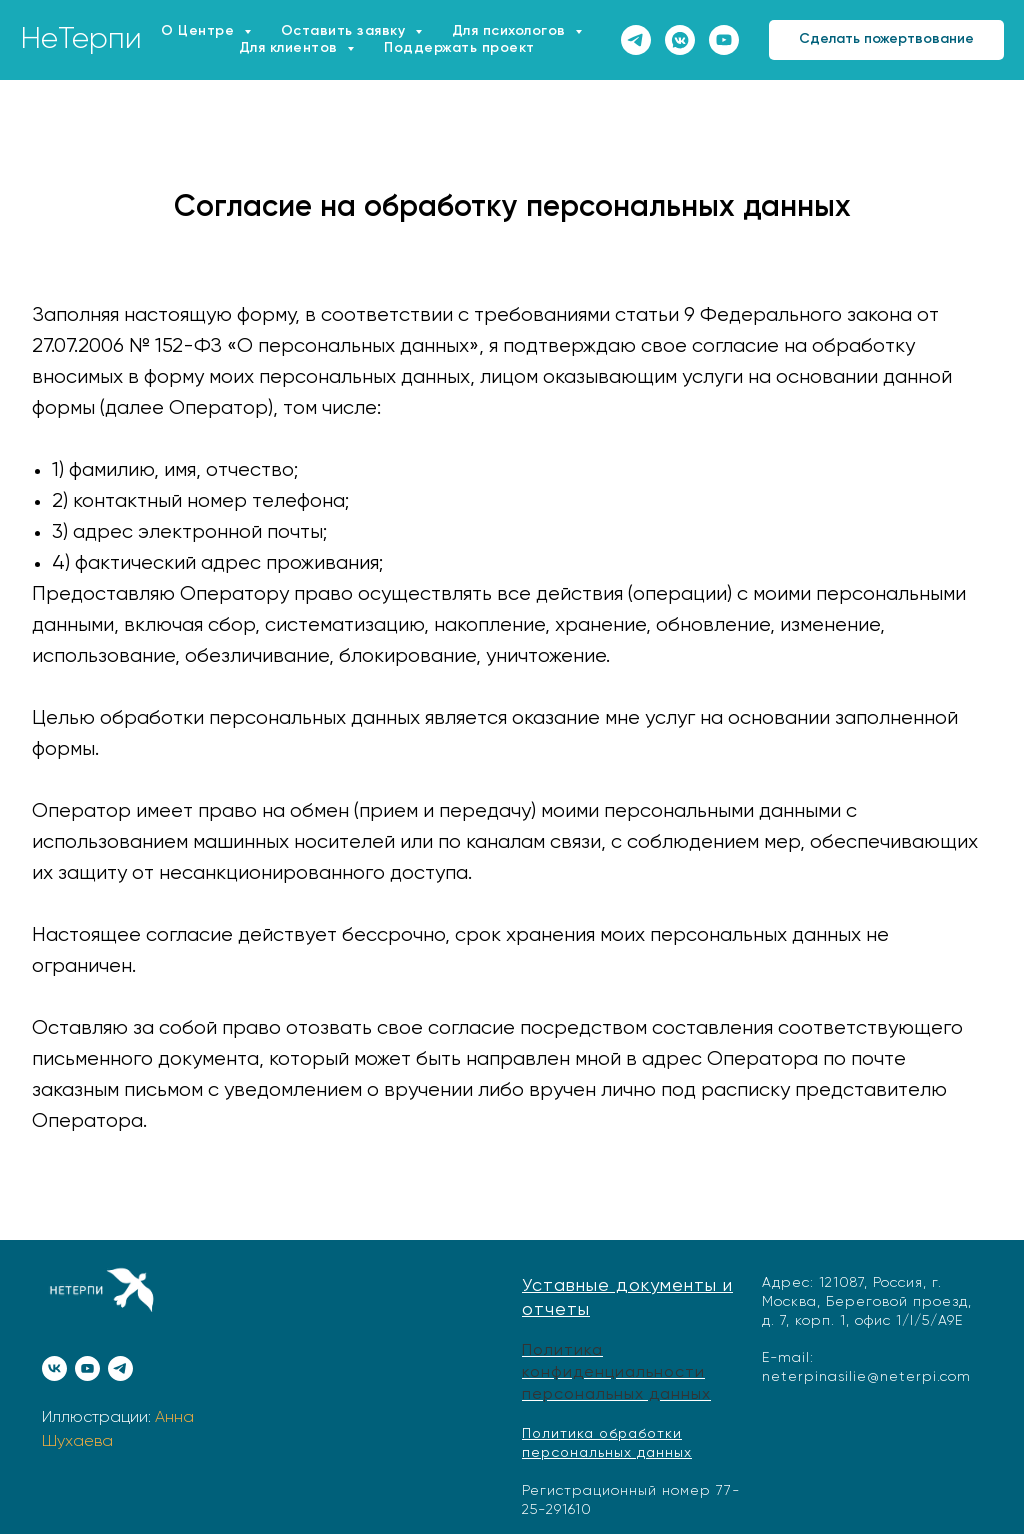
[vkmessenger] (680, 40)
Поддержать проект (459, 48)
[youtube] (724, 40)
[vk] (54, 1368)
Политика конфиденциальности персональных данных (616, 1372)
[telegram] (636, 40)
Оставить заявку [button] (345, 31)
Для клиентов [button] (291, 48)
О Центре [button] (200, 31)
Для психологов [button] (511, 31)
